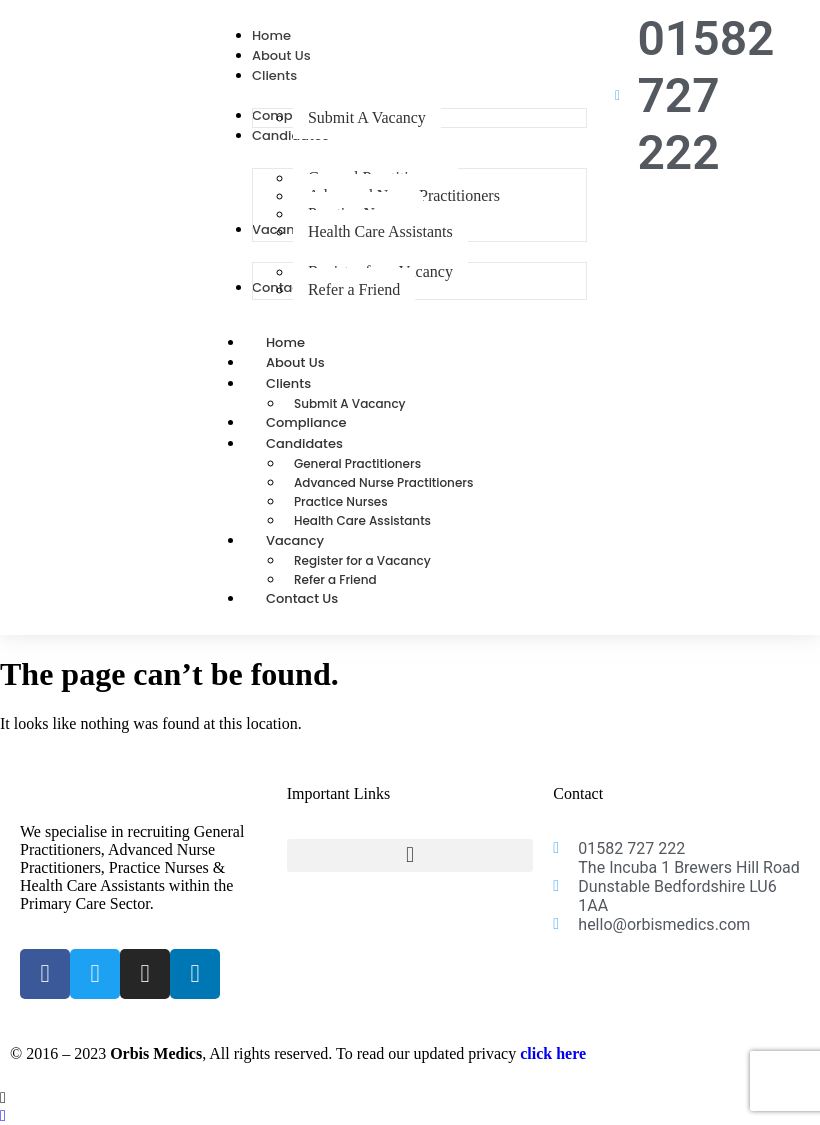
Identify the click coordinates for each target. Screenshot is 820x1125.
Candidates (326, 443)
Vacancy (317, 540)
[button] (410, 855)
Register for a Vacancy (362, 560)
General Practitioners (357, 463)
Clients (310, 383)
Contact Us (302, 598)
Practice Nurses (341, 501)
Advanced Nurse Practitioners (383, 482)
